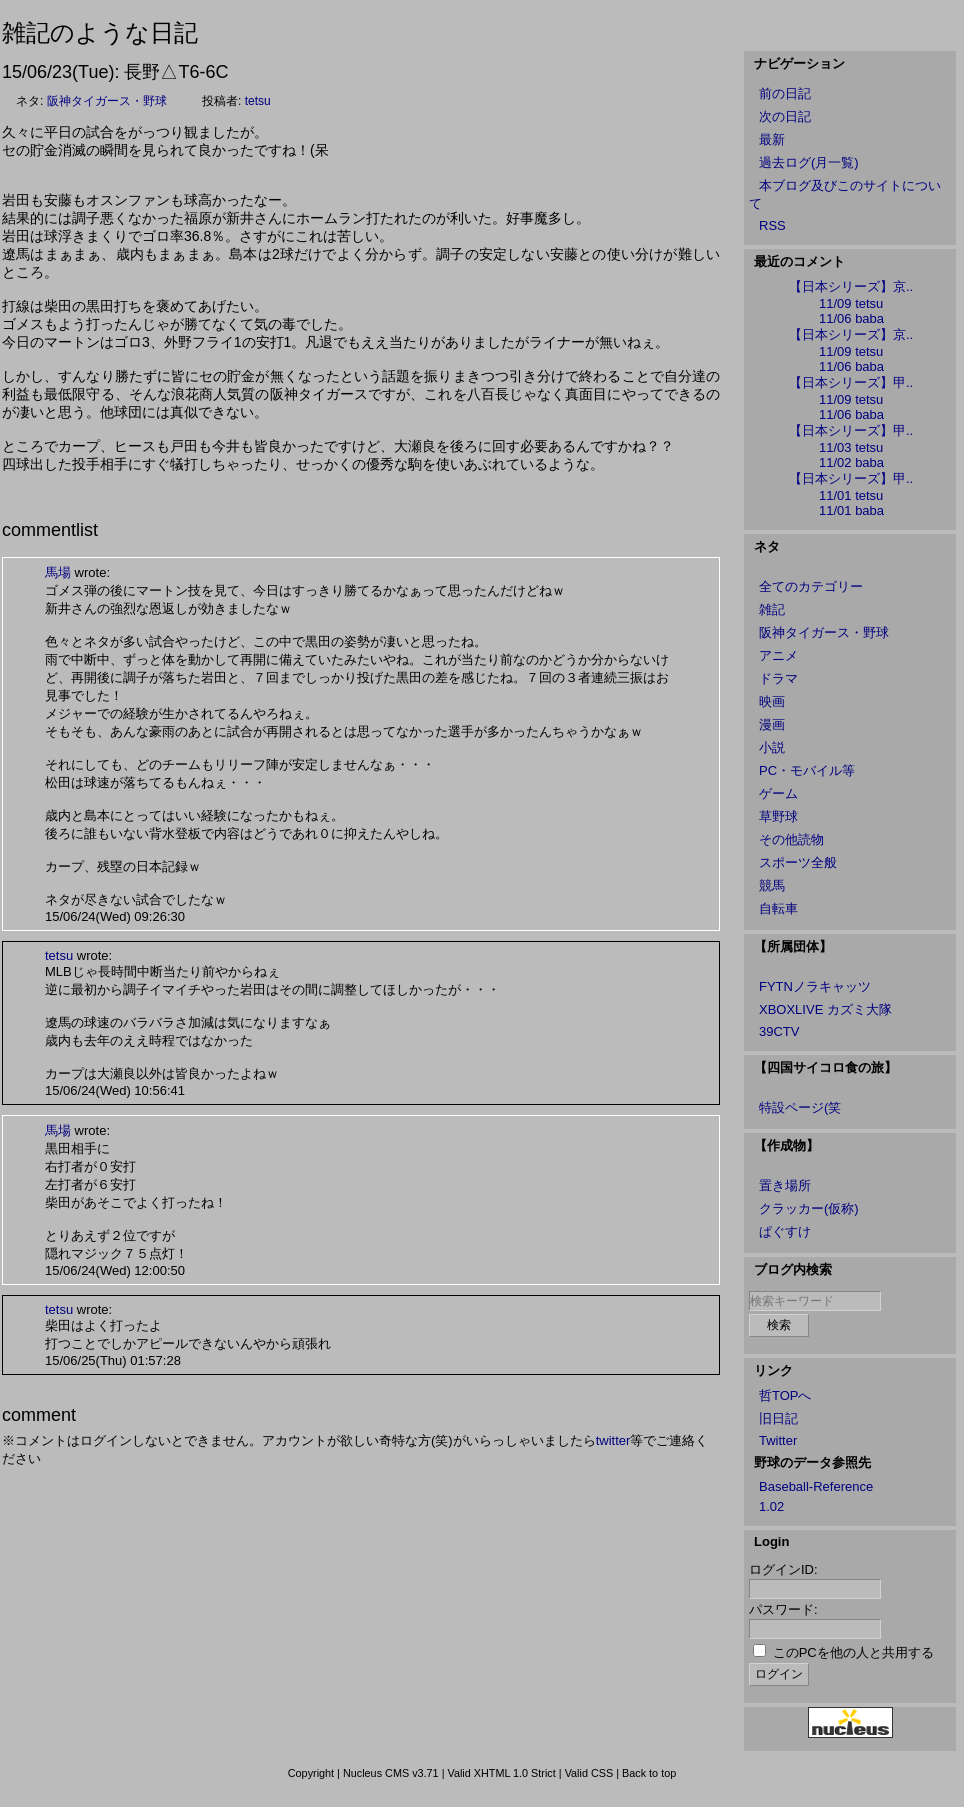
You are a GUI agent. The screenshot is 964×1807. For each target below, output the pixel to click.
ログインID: (783, 1569)
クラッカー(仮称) (809, 1208)
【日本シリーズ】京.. (851, 286)
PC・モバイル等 (807, 770)
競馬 (772, 885)
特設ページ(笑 (800, 1107)
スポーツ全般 (798, 862)
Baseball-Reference (816, 1486)
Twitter (778, 1440)
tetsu (258, 101)
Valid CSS (589, 1773)
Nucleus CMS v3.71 (391, 1773)
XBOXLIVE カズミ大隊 (825, 1009)
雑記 (772, 609)
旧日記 (778, 1418)
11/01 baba (851, 510)
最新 (772, 139)
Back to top (649, 1773)
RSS (772, 225)
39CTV (779, 1031)
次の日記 (785, 116)
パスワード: (783, 1609)
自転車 (778, 908)
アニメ (778, 655)
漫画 (772, 724)
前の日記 (785, 93)
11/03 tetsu (851, 447)
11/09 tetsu (851, 303)
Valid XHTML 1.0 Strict (501, 1773)
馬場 (58, 572)
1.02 (771, 1506)
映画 (772, 701)
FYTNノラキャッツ (815, 986)
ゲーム (778, 793)
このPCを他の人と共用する (853, 1652)
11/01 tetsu (851, 495)
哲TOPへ (785, 1395)
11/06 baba (851, 318)
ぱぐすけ (785, 1231)
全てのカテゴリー (811, 586)
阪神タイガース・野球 (107, 101)
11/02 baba (851, 462)
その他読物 (791, 839)
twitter (613, 1440)
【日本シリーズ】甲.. (851, 382)
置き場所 (785, 1185)
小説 (772, 747)
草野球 (778, 816)
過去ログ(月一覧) (809, 162)
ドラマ (778, 678)
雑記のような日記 (100, 32)
